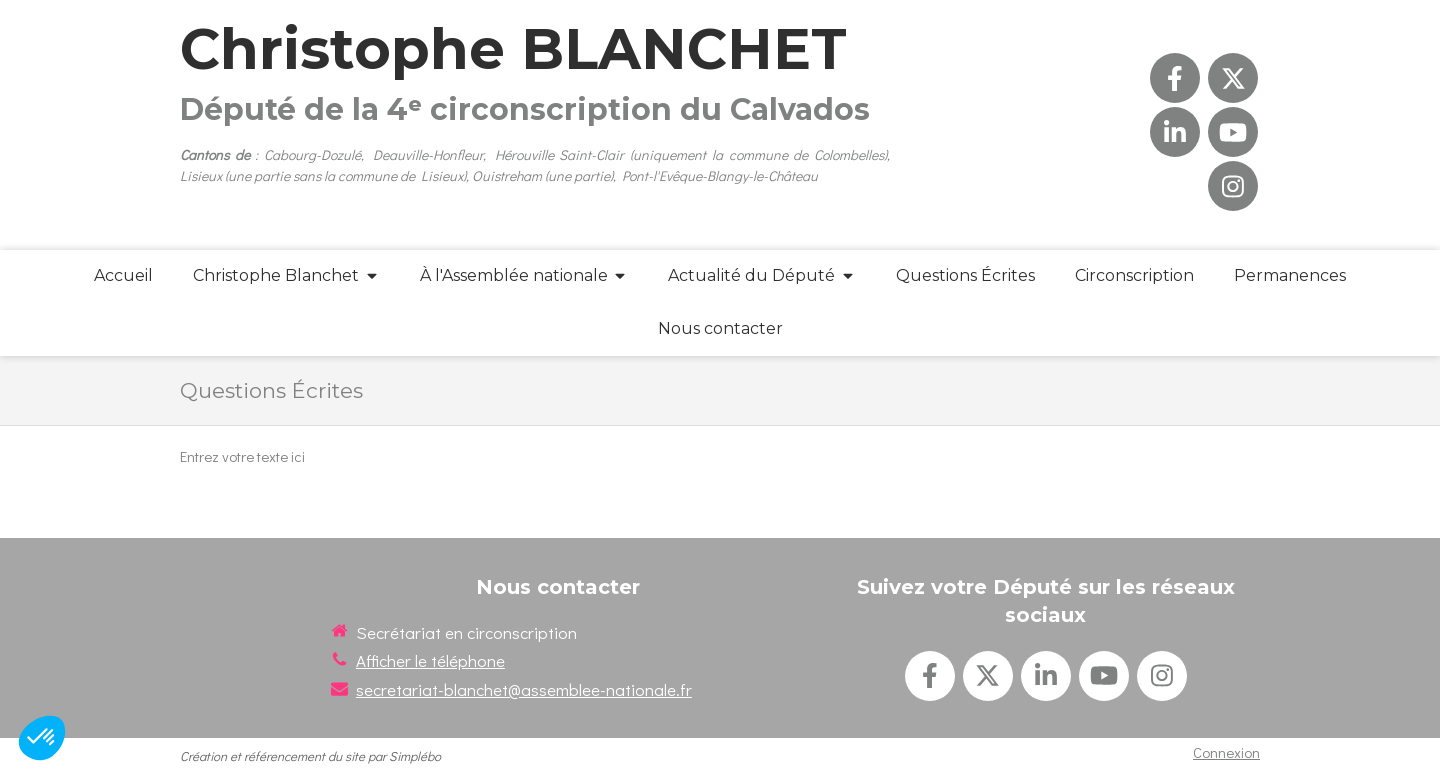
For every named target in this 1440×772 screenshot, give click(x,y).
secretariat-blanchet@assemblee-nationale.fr (524, 689)
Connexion (1226, 752)
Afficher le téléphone (430, 660)
